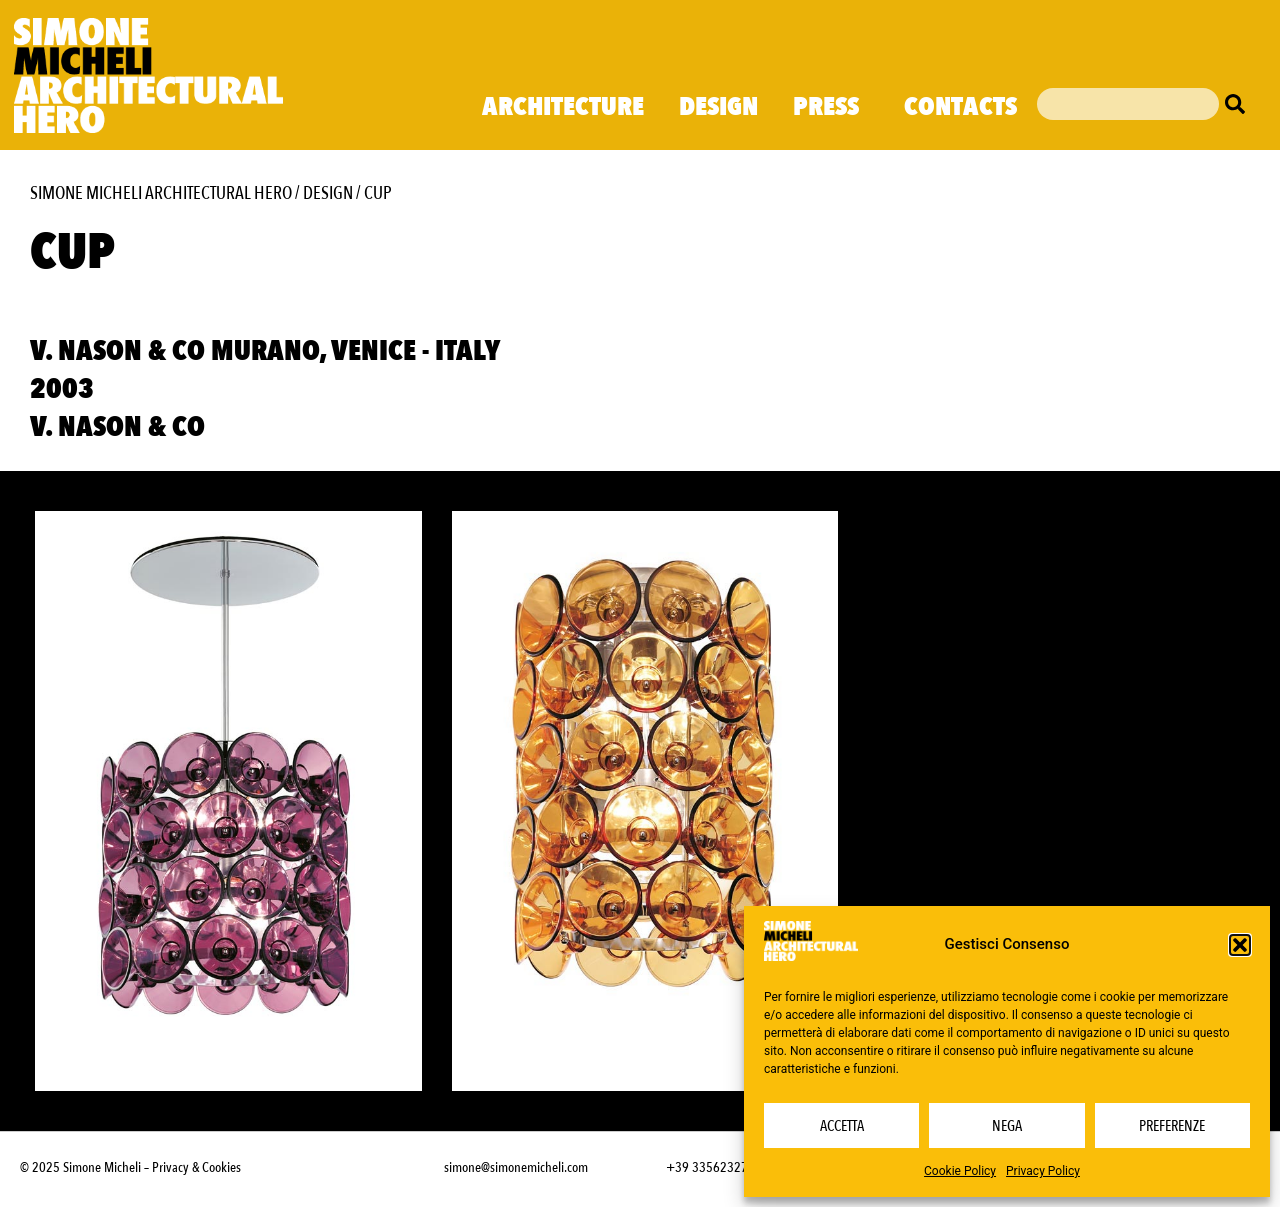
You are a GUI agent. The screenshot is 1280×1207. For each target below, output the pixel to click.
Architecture (563, 107)
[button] (1240, 945)
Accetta (842, 1126)
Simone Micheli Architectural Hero (161, 193)
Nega (1007, 1126)
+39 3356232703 (714, 1167)
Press (831, 107)
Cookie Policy (960, 1171)
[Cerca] (1240, 104)
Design (718, 107)
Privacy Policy (1043, 1171)
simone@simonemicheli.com (516, 1167)
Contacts (960, 107)
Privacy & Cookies (196, 1167)
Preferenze (1172, 1126)
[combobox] (1128, 104)
